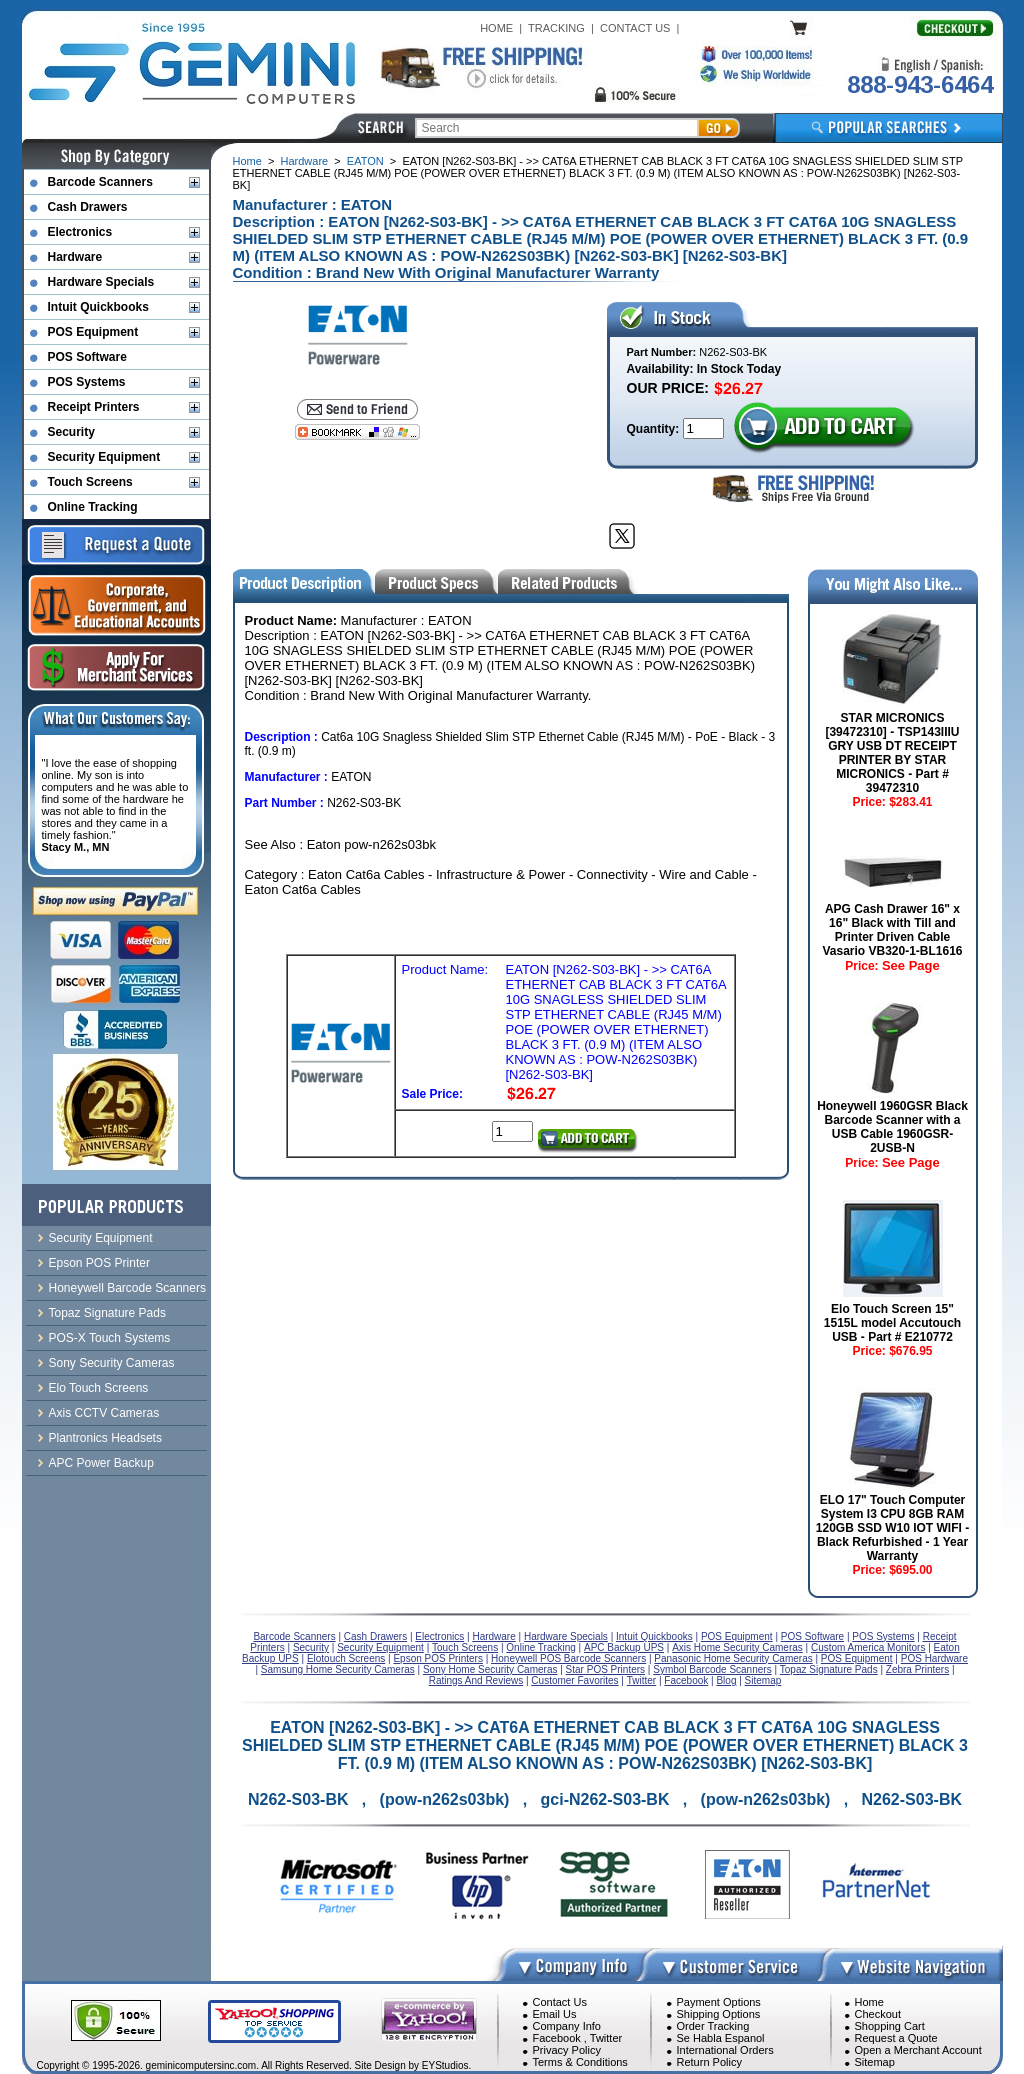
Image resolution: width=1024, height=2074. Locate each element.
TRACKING (556, 28)
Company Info (567, 2026)
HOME (496, 28)
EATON (365, 161)
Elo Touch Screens (99, 1388)
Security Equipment (104, 457)
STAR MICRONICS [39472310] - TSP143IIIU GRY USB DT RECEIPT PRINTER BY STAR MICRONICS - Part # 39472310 (892, 753)
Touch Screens (90, 482)
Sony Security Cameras (112, 1363)
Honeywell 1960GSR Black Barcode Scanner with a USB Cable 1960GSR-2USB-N (892, 1127)
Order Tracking (713, 2026)
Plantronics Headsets (105, 1438)
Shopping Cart (890, 2026)
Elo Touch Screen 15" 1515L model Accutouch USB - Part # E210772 (892, 1323)
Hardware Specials (101, 282)
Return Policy (709, 2062)
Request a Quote (896, 2038)
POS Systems (87, 382)
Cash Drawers (88, 207)
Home (247, 161)
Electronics (80, 232)
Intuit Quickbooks (98, 307)
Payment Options (719, 2002)
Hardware (305, 161)
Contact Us (560, 2002)
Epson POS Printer (99, 1263)
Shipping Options (719, 2014)
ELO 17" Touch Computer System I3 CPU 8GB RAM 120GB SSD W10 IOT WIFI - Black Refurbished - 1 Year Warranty (892, 1528)
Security (71, 432)
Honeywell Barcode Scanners (127, 1288)
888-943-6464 (920, 84)
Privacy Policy (567, 2050)
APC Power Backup (101, 1463)
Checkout (878, 2014)
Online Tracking (93, 507)
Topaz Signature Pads (107, 1313)
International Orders (725, 2050)
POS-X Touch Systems (110, 1338)
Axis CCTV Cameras (104, 1413)
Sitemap (875, 2062)
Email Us (555, 2014)
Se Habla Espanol (721, 2038)
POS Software (87, 357)
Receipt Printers (94, 407)
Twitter (606, 2038)
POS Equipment (93, 332)
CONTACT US (635, 28)
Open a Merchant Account (918, 2050)
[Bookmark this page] (357, 432)
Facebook (557, 2038)
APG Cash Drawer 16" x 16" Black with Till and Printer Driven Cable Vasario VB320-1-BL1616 (892, 930)
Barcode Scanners (100, 182)
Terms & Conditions (580, 2062)
